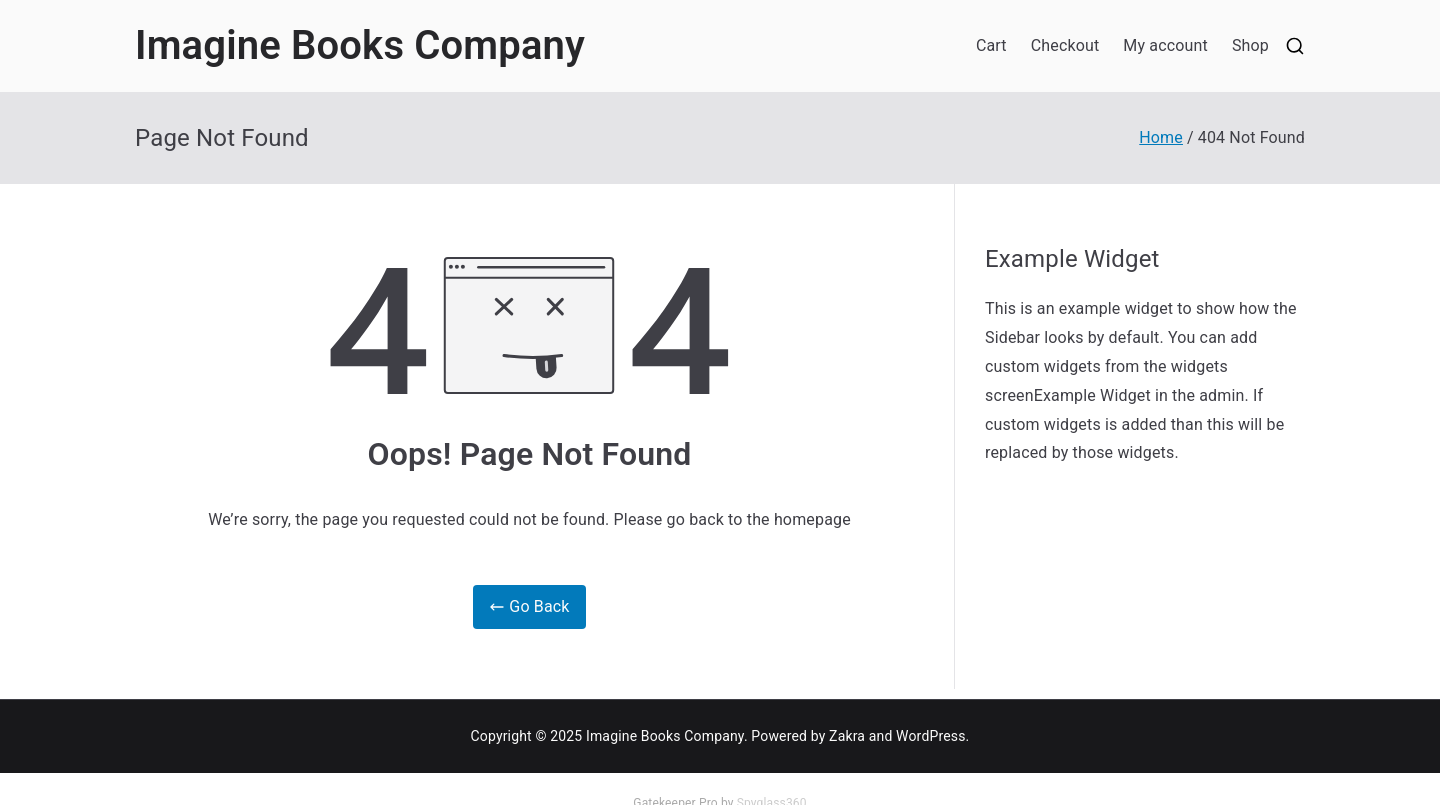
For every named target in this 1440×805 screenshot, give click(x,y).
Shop (1250, 45)
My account (1165, 45)
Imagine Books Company (360, 45)
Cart (991, 45)
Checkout (1065, 45)
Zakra (847, 736)
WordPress (930, 736)
